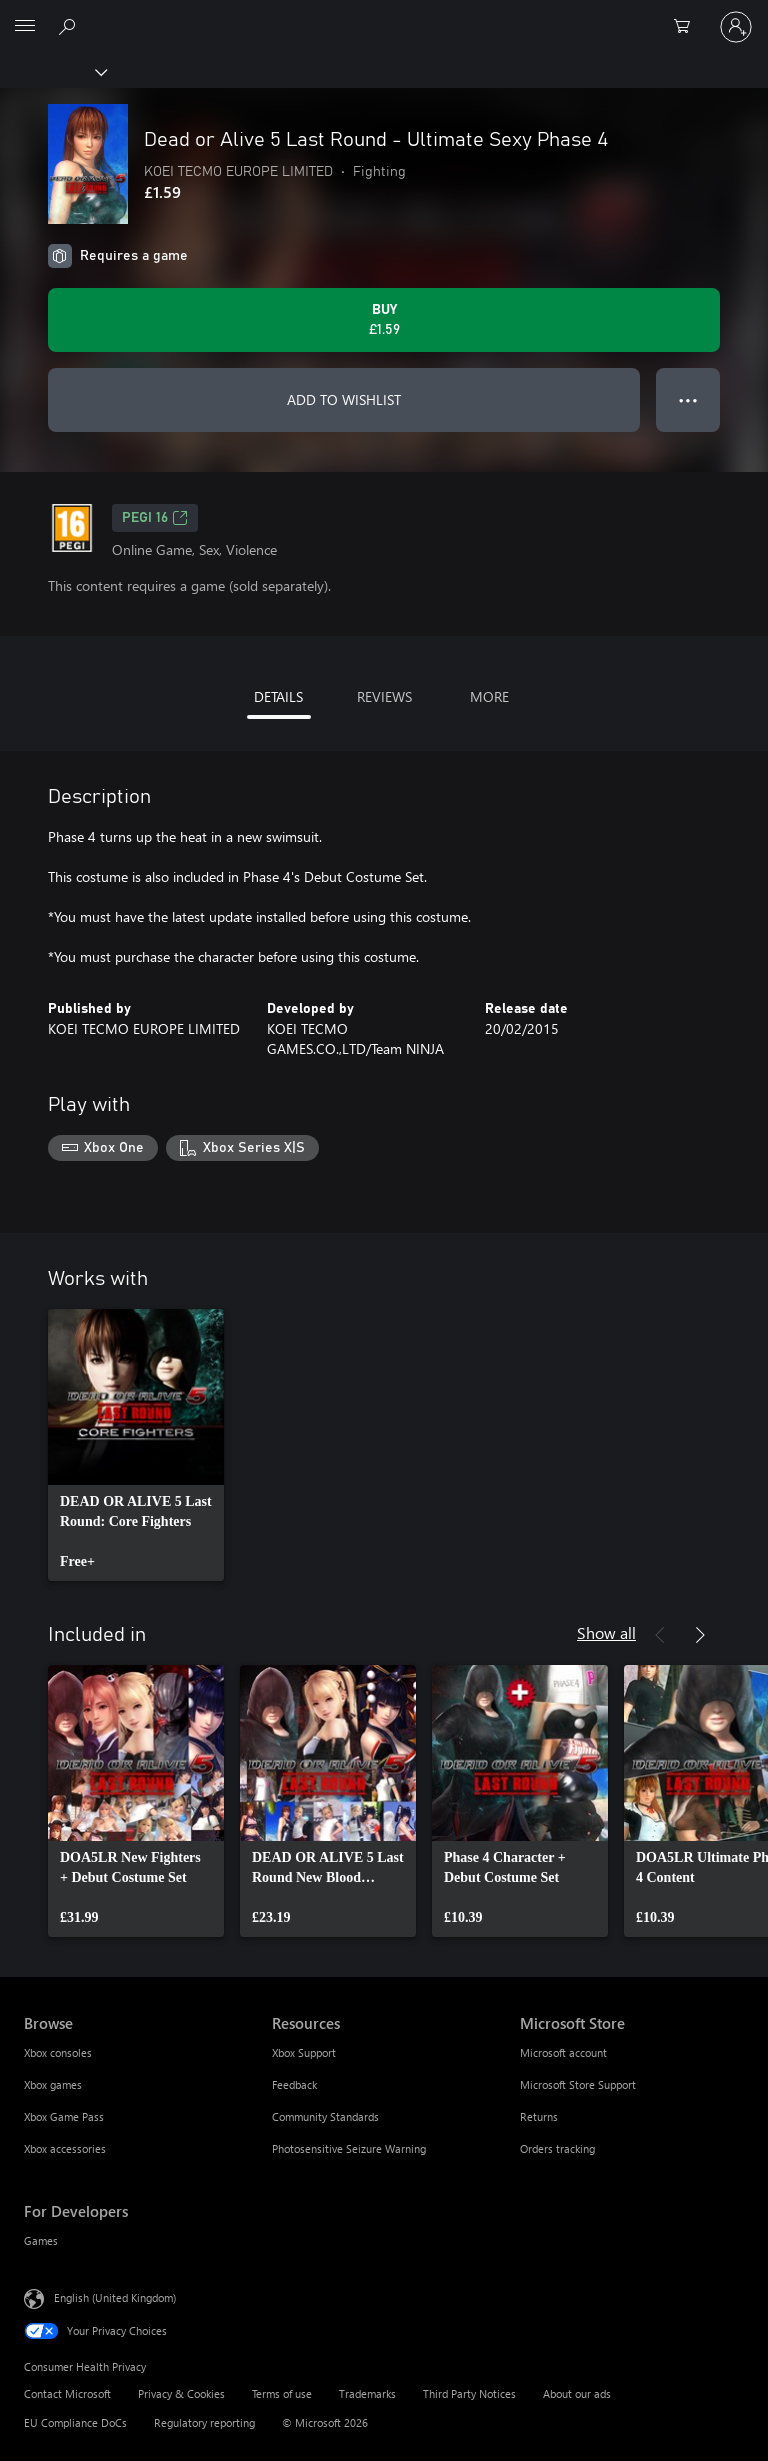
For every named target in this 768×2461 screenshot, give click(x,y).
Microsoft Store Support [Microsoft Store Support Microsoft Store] (578, 2084)
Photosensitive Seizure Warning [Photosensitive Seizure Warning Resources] (349, 2148)
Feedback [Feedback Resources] (294, 2084)
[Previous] (660, 1635)
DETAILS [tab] (278, 696)
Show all (606, 1632)
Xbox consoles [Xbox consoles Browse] (58, 2052)
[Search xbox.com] (70, 26)
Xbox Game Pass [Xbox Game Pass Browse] (64, 2116)
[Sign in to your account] (736, 27)
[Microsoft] (383, 15)
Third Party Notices (469, 2393)
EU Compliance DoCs (75, 2422)
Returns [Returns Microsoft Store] (539, 2116)
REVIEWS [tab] (384, 696)
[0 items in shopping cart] (688, 27)
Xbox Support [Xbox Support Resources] (304, 2052)
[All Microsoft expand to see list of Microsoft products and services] (25, 27)
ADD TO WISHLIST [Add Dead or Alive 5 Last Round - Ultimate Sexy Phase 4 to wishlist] (344, 399)
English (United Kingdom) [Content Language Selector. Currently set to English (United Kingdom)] (115, 2296)
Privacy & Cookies (181, 2393)
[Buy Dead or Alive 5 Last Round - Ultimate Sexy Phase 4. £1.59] (384, 320)
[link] (136, 1445)
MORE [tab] (489, 696)
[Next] (700, 1635)
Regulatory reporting (204, 2422)
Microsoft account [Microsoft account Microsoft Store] (563, 2052)
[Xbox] (52, 71)
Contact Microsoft (67, 2393)
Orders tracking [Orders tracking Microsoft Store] (557, 2148)
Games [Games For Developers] (41, 2240)
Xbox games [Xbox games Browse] (53, 2084)
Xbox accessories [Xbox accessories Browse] (65, 2148)
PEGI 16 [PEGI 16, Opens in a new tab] (155, 518)
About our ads (577, 2393)
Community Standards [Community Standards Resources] (325, 2116)
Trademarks (367, 2393)
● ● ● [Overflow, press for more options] (688, 399)
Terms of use (282, 2393)
